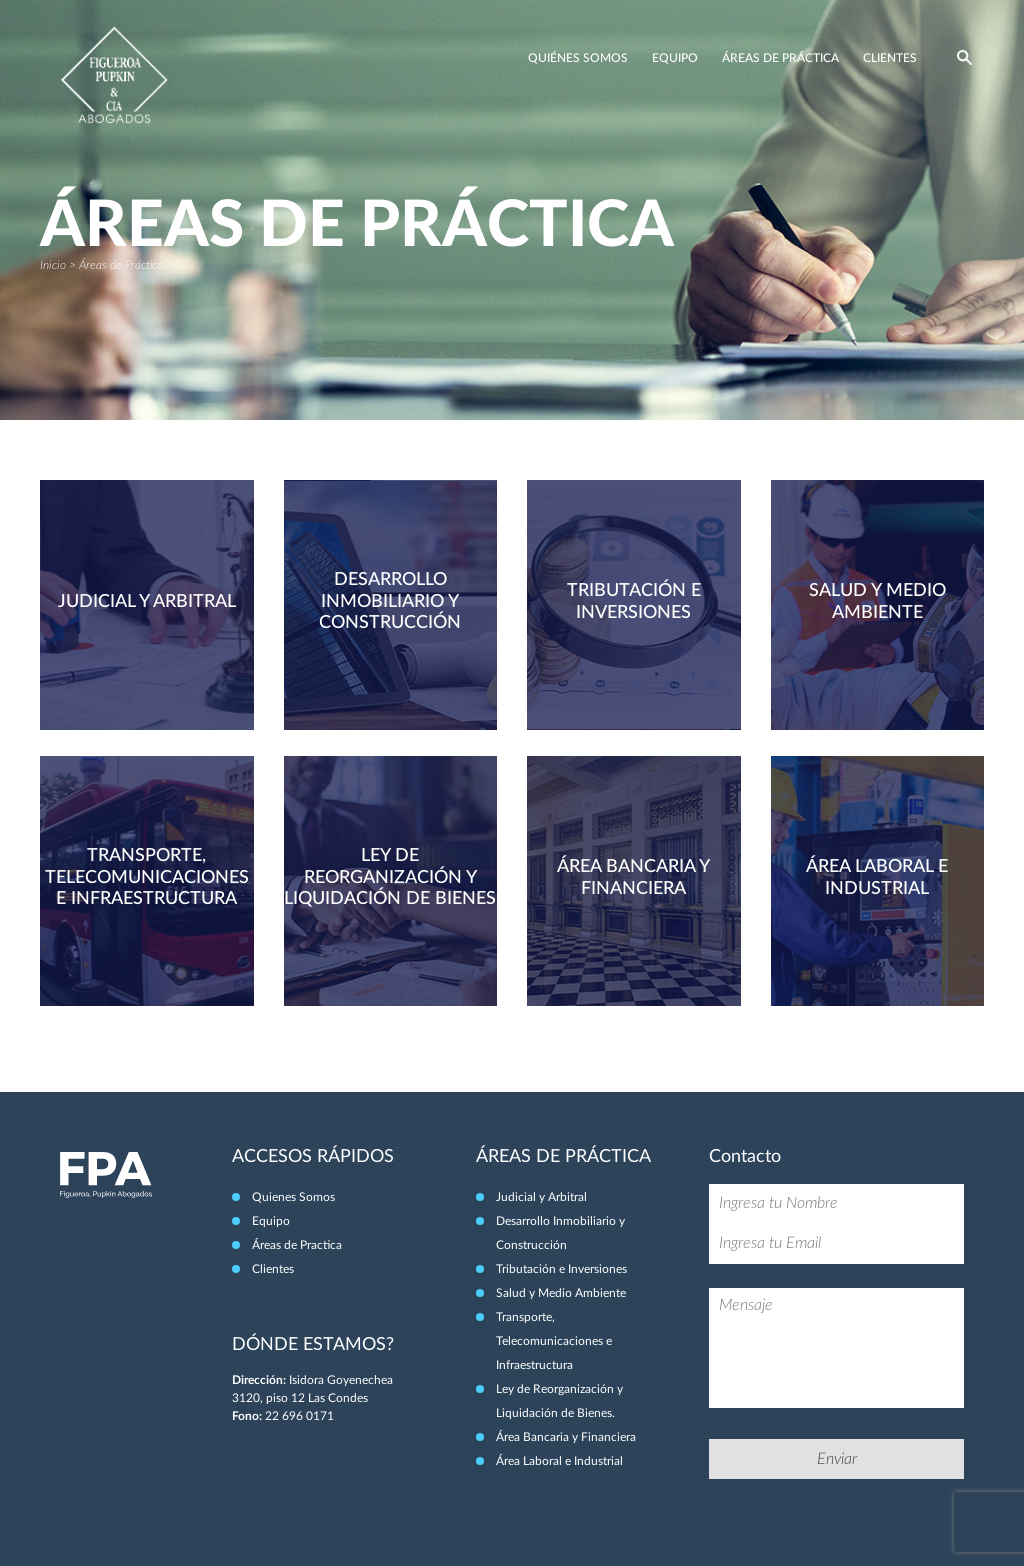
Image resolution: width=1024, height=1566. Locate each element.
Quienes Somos (293, 1197)
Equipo (675, 58)
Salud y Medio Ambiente (561, 1293)
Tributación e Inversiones (561, 1269)
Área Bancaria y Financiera (566, 1437)
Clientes (890, 58)
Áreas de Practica (297, 1245)
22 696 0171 (299, 1416)
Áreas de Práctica (780, 58)
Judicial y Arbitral (541, 1197)
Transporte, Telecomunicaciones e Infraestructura (554, 1341)
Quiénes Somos (578, 58)
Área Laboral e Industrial (559, 1461)
